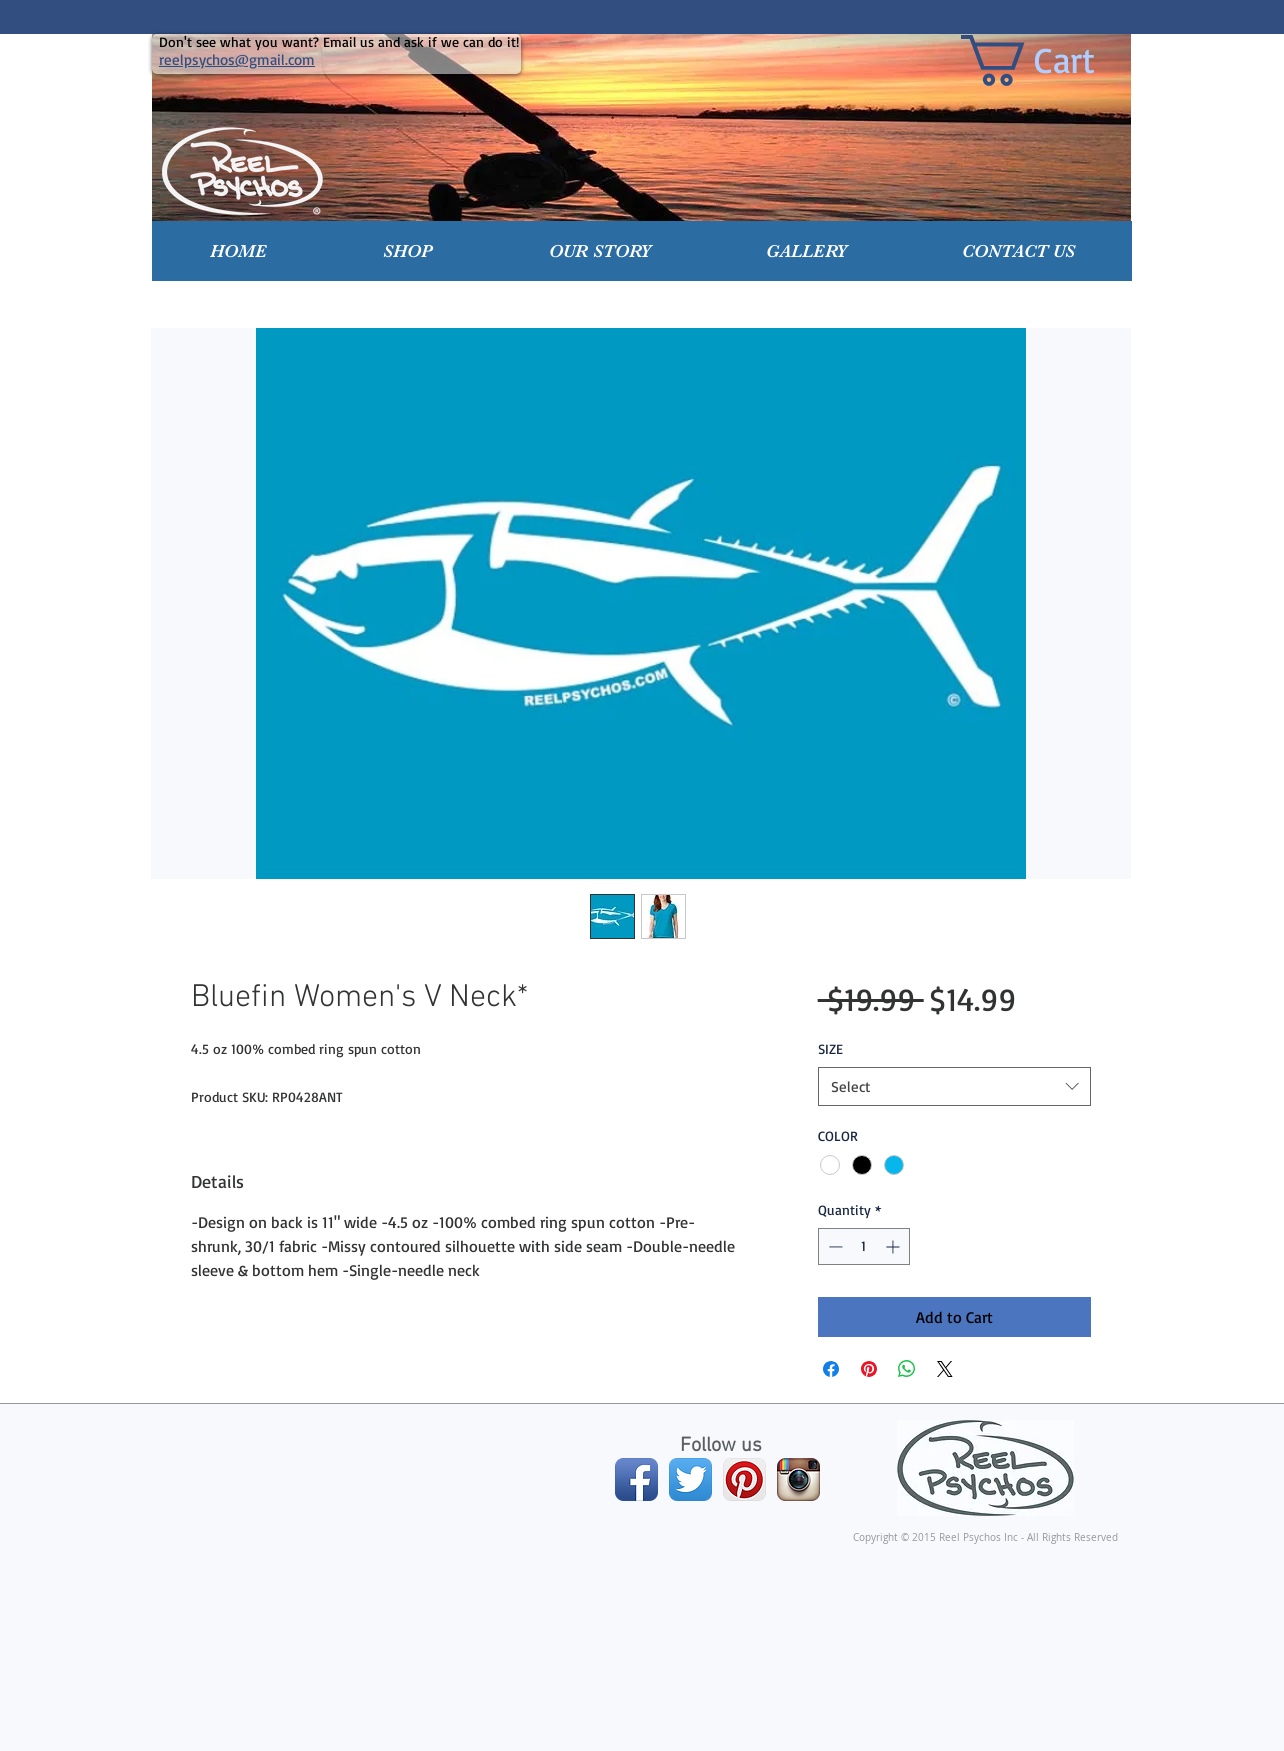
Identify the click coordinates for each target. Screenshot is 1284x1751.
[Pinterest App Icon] (744, 1479)
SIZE (830, 1048)
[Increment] (894, 1246)
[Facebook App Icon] (636, 1479)
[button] (408, 251)
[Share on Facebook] (831, 1369)
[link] (1057, 60)
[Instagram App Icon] (798, 1479)
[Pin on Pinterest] (869, 1369)
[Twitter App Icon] (690, 1479)
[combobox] (954, 1086)
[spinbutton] (864, 1246)
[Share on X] (945, 1369)
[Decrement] (833, 1246)
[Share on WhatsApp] (907, 1369)
